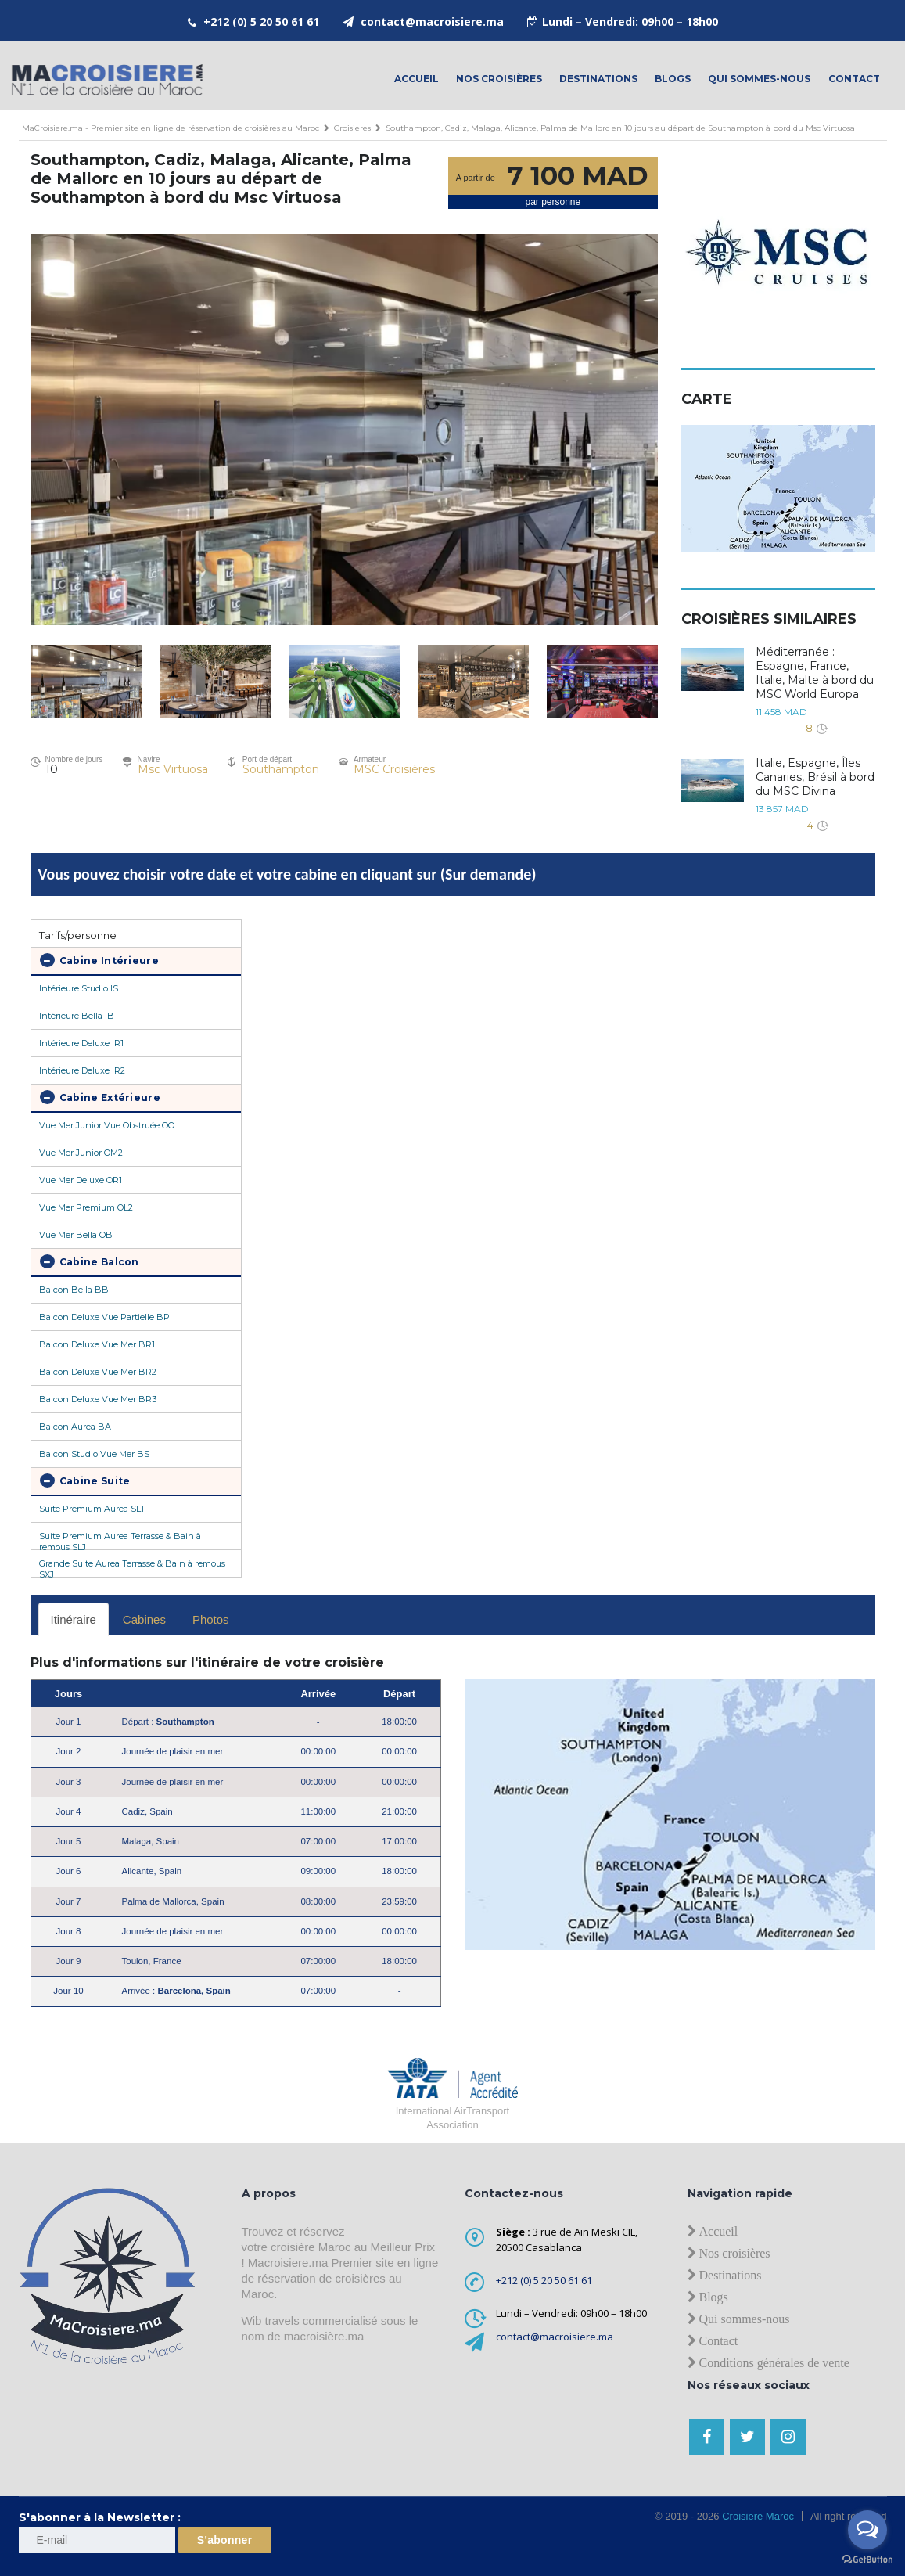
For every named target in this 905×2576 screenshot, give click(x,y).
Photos (210, 1619)
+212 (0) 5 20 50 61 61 (261, 21)
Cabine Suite (85, 1480)
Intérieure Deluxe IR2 (82, 1070)
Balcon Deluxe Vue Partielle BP (104, 1316)
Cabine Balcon (89, 1261)
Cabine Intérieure (99, 960)
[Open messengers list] (867, 2529)
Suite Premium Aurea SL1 (91, 1508)
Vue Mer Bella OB (76, 1234)
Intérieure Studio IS (78, 988)
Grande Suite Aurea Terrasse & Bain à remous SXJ (132, 1567)
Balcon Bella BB (74, 1289)
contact (854, 79)
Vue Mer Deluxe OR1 (80, 1180)
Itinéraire (73, 1619)
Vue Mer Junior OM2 (81, 1152)
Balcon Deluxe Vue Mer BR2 (97, 1371)
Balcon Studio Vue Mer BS (94, 1453)
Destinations (598, 79)
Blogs (673, 79)
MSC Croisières (394, 769)
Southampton (280, 769)
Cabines (144, 1619)
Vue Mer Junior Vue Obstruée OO (106, 1125)
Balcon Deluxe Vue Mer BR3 (97, 1399)
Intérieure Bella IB (76, 1015)
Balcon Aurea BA (75, 1426)
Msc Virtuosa (173, 769)
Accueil (416, 79)
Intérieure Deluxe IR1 (81, 1043)
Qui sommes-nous (759, 79)
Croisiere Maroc (757, 2516)
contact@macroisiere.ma (432, 21)
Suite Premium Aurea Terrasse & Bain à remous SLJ (120, 1540)
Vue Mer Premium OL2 (86, 1207)
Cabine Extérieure (100, 1097)
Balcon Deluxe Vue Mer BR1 (97, 1344)
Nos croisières (499, 79)
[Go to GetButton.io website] (867, 2560)
